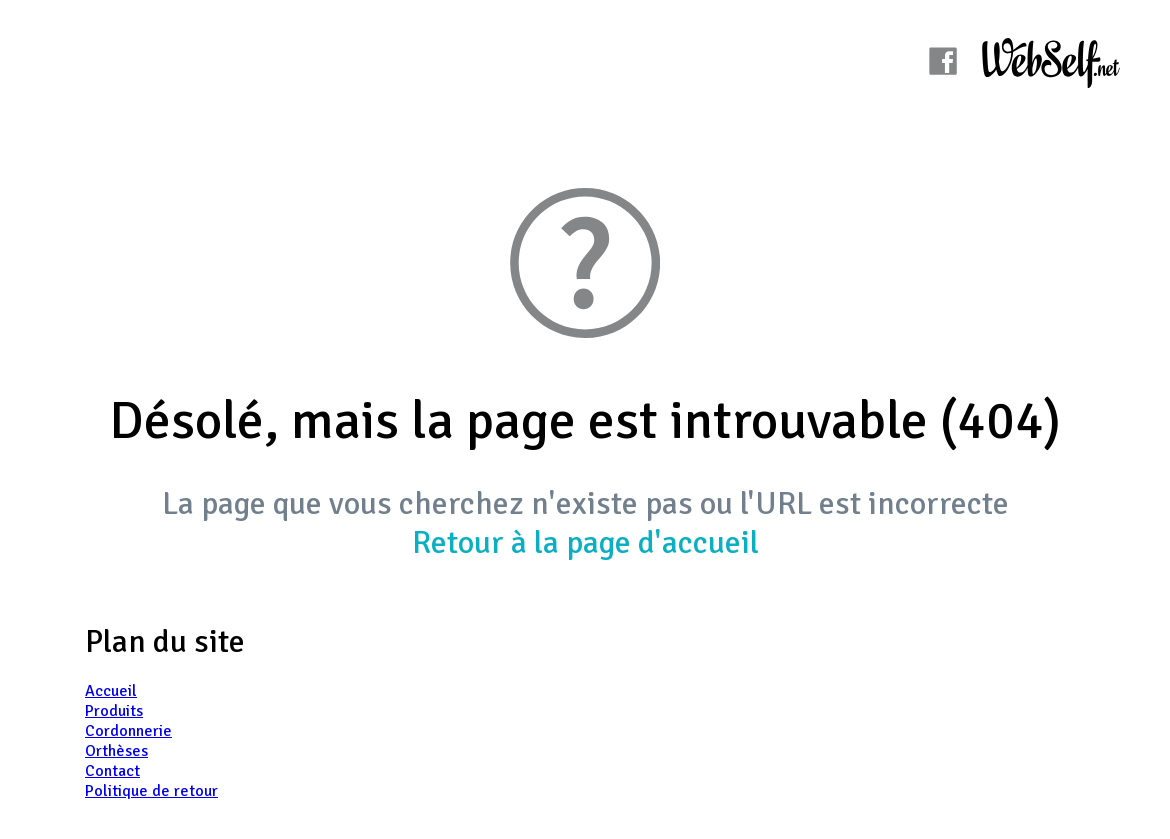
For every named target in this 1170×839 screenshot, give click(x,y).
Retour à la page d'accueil (585, 542)
